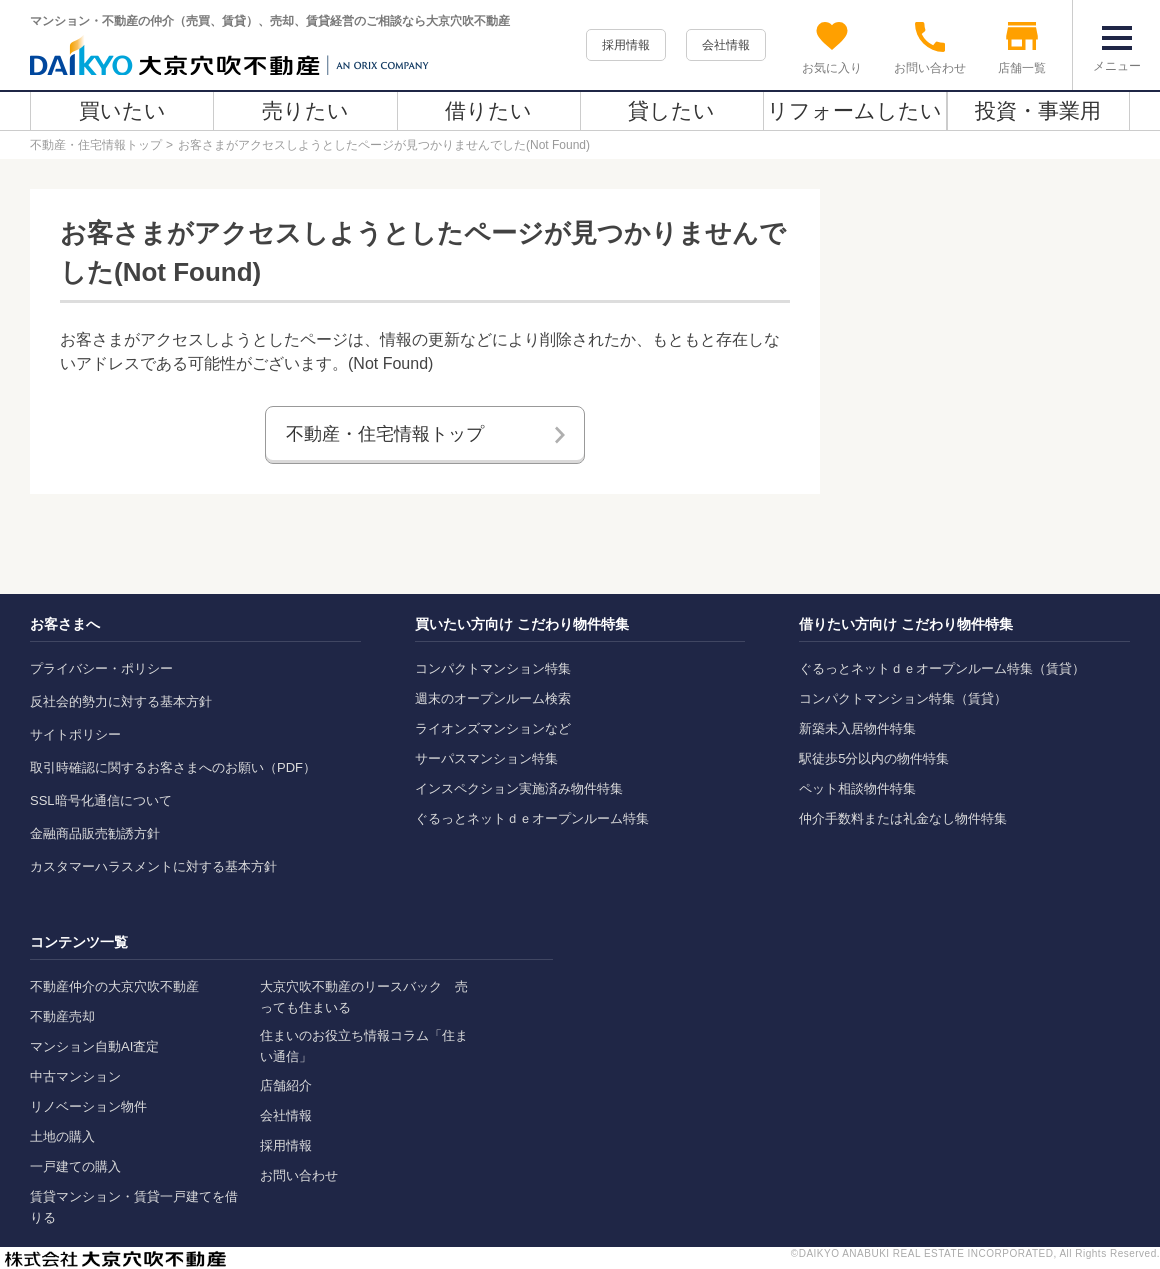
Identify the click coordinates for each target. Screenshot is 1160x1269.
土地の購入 (62, 1136)
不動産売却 (62, 1016)
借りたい (488, 110)
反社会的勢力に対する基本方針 (121, 701)
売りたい (305, 110)
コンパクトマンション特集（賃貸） (903, 698)
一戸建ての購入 (75, 1166)
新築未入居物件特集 (857, 728)
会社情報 (726, 45)
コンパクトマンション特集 (493, 668)
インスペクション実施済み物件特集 (519, 788)
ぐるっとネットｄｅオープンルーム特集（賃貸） (942, 668)
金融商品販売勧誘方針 (95, 833)
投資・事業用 (1038, 110)
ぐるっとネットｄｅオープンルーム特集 (532, 818)
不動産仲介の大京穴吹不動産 (114, 986)
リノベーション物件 (88, 1106)
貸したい (671, 110)
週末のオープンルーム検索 (493, 698)
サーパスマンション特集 (486, 758)
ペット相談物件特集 (857, 788)
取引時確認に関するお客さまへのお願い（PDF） (173, 767)
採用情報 (626, 45)
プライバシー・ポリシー (101, 668)
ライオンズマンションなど (493, 728)
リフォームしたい (854, 110)
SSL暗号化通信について (101, 800)
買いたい (122, 110)
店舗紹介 (286, 1085)
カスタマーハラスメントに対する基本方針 (153, 866)
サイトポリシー (75, 734)
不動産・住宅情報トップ (96, 145)
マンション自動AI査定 (94, 1046)
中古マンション (75, 1076)
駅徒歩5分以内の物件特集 (874, 758)
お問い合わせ (299, 1175)
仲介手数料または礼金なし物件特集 (903, 818)
